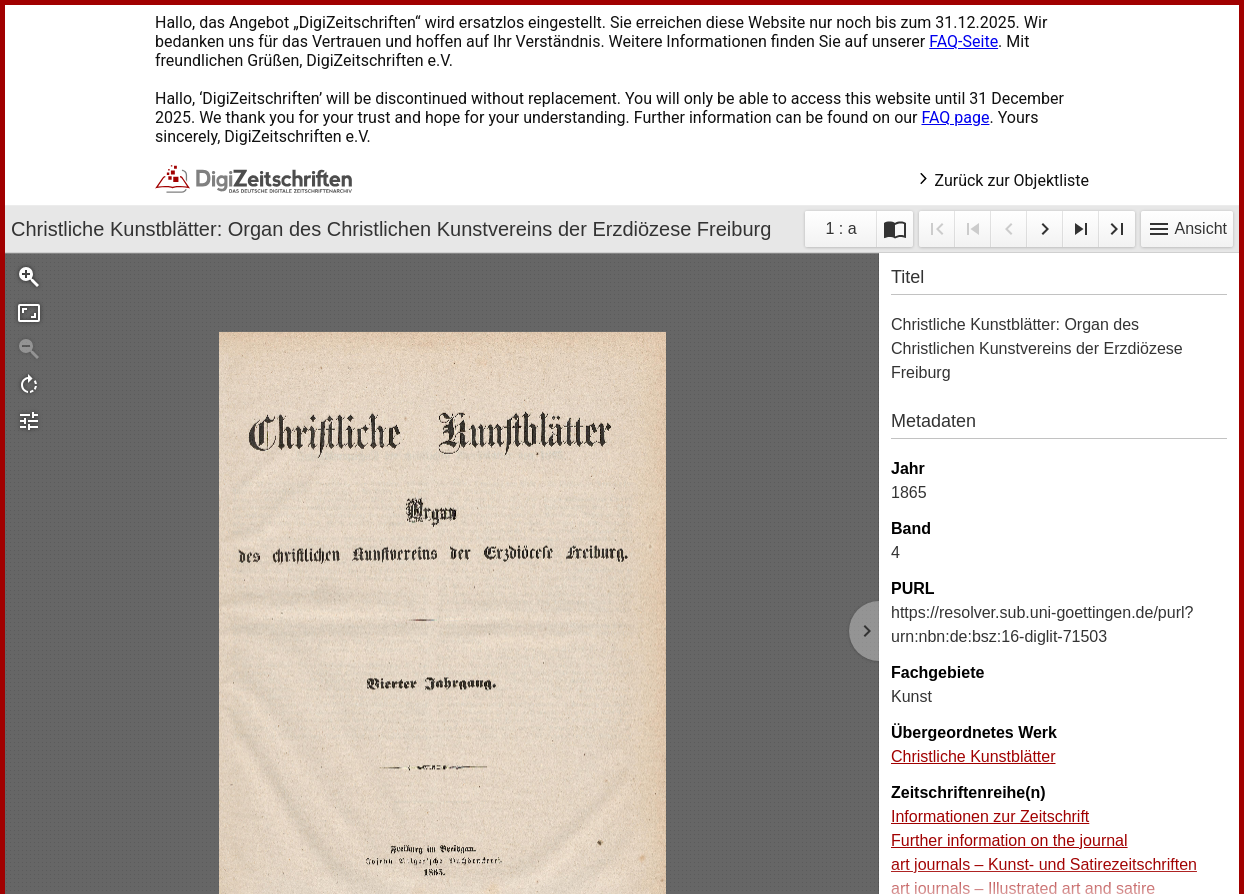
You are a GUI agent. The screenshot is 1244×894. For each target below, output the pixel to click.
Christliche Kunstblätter (973, 756)
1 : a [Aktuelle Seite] (840, 228)
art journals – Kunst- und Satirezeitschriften (1044, 864)
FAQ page (955, 117)
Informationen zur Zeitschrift (990, 816)
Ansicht (1187, 229)
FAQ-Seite (963, 41)
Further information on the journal (1009, 840)
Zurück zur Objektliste (1002, 180)
